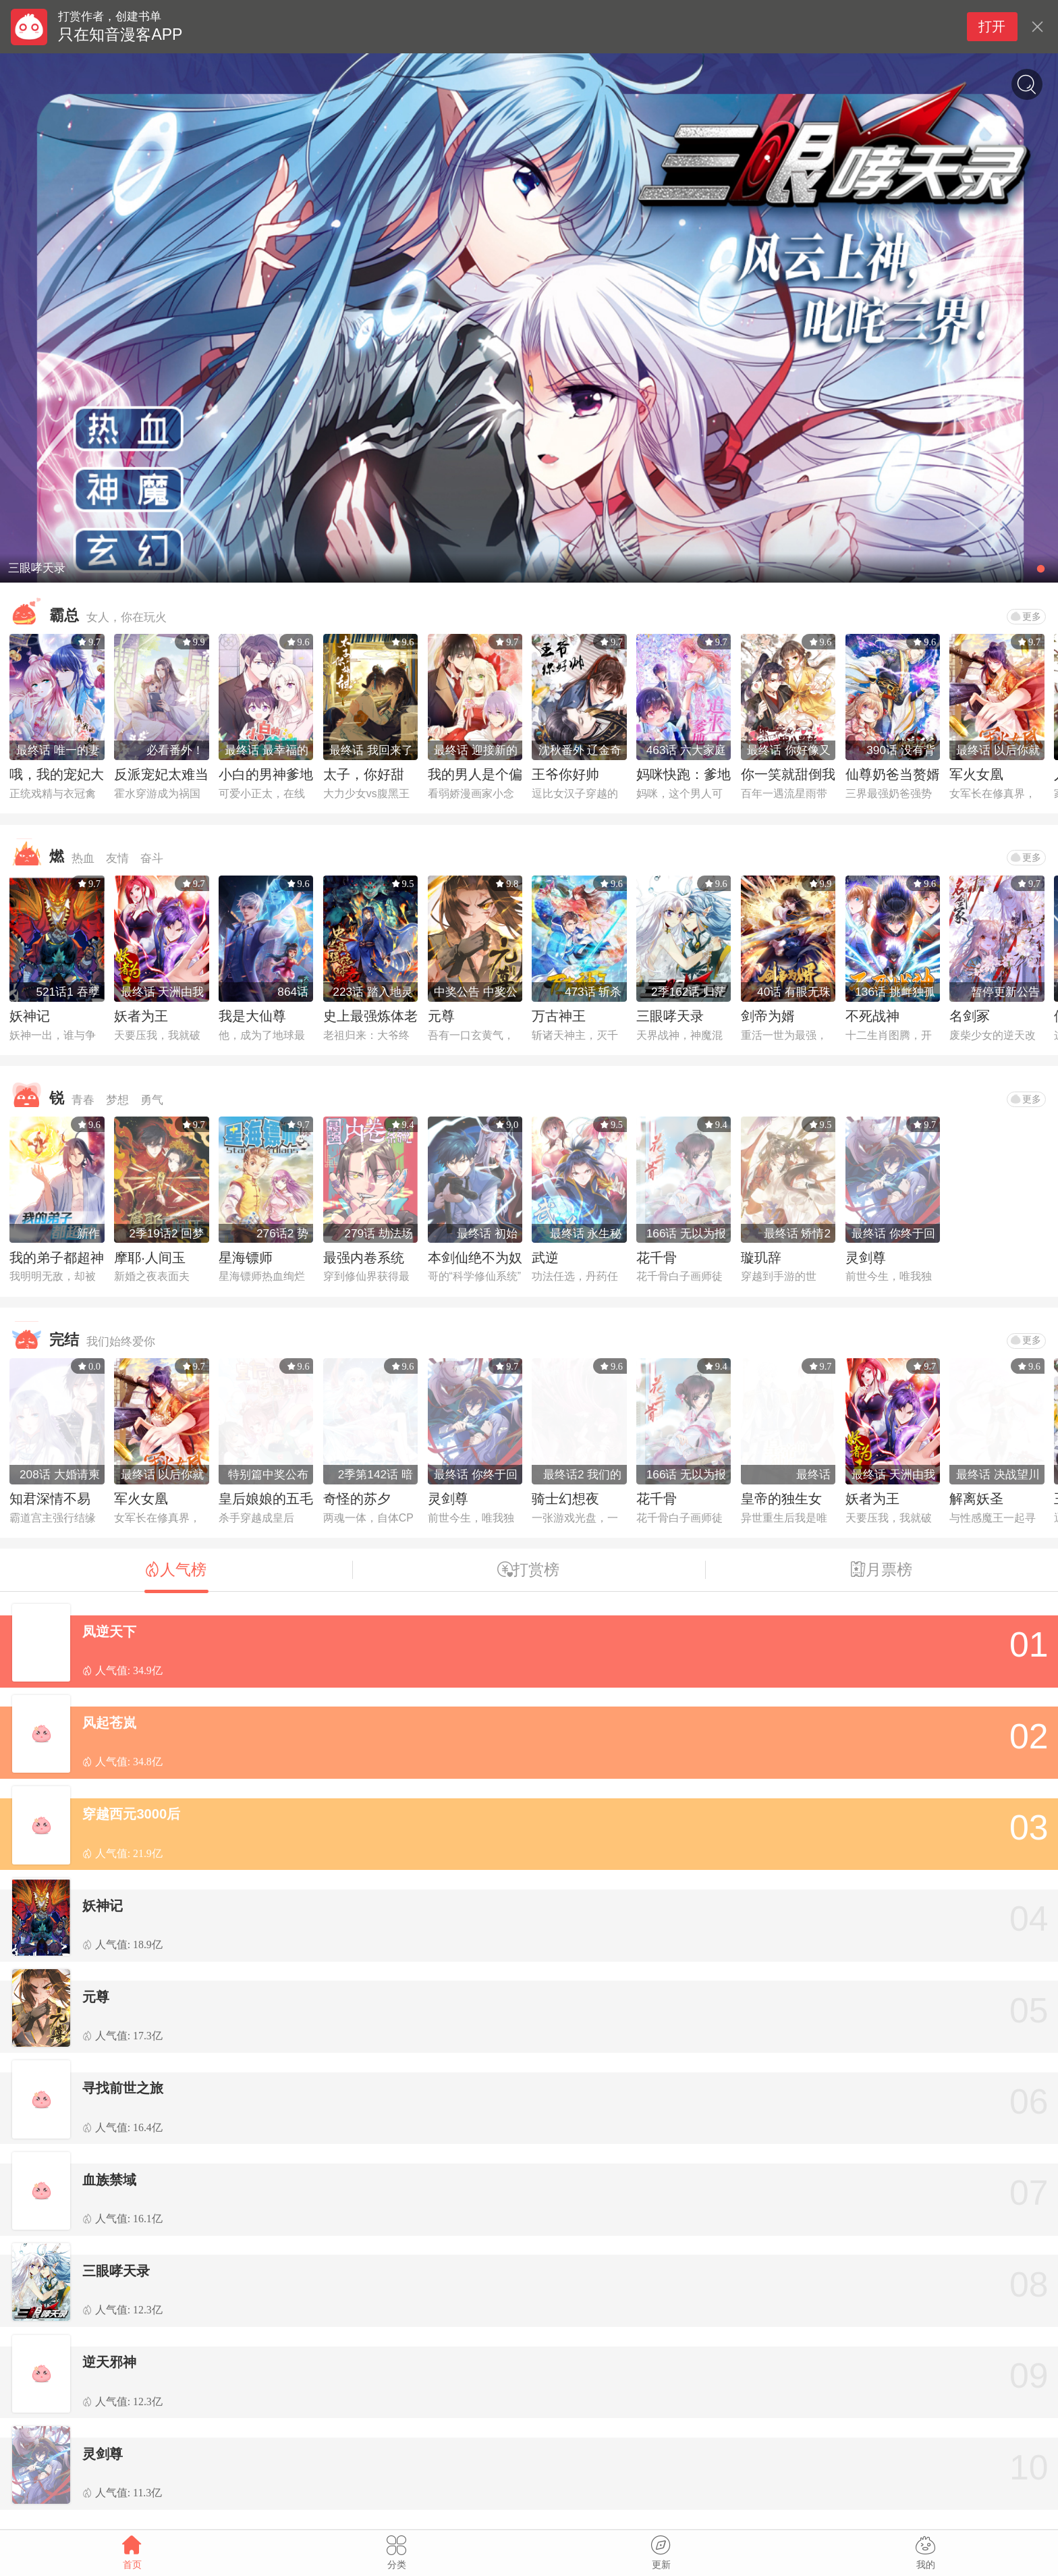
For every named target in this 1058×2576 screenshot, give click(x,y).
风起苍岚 (109, 1722)
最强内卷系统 (363, 1257)
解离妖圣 (976, 1498)
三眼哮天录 (670, 1016)
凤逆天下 (109, 1631)
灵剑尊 (865, 1257)
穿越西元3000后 (131, 1813)
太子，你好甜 (363, 774)
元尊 (441, 1016)
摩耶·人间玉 (150, 1257)
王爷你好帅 (565, 774)
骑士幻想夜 (565, 1498)
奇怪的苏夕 (357, 1498)
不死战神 (872, 1016)
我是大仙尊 (252, 1016)
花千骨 (656, 1257)
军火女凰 (976, 774)
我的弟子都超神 (56, 1257)
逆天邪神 (109, 2362)
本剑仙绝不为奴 (475, 1257)
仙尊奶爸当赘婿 (892, 774)
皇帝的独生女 (781, 1498)
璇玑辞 (761, 1257)
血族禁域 (109, 2179)
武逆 (545, 1257)
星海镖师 (246, 1257)
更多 (1026, 616)
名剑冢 (969, 1016)
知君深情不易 (49, 1498)
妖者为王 (141, 1016)
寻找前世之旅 (122, 2088)
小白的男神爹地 (266, 774)
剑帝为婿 (768, 1016)
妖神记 (29, 1016)
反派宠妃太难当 (161, 774)
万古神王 (559, 1016)
